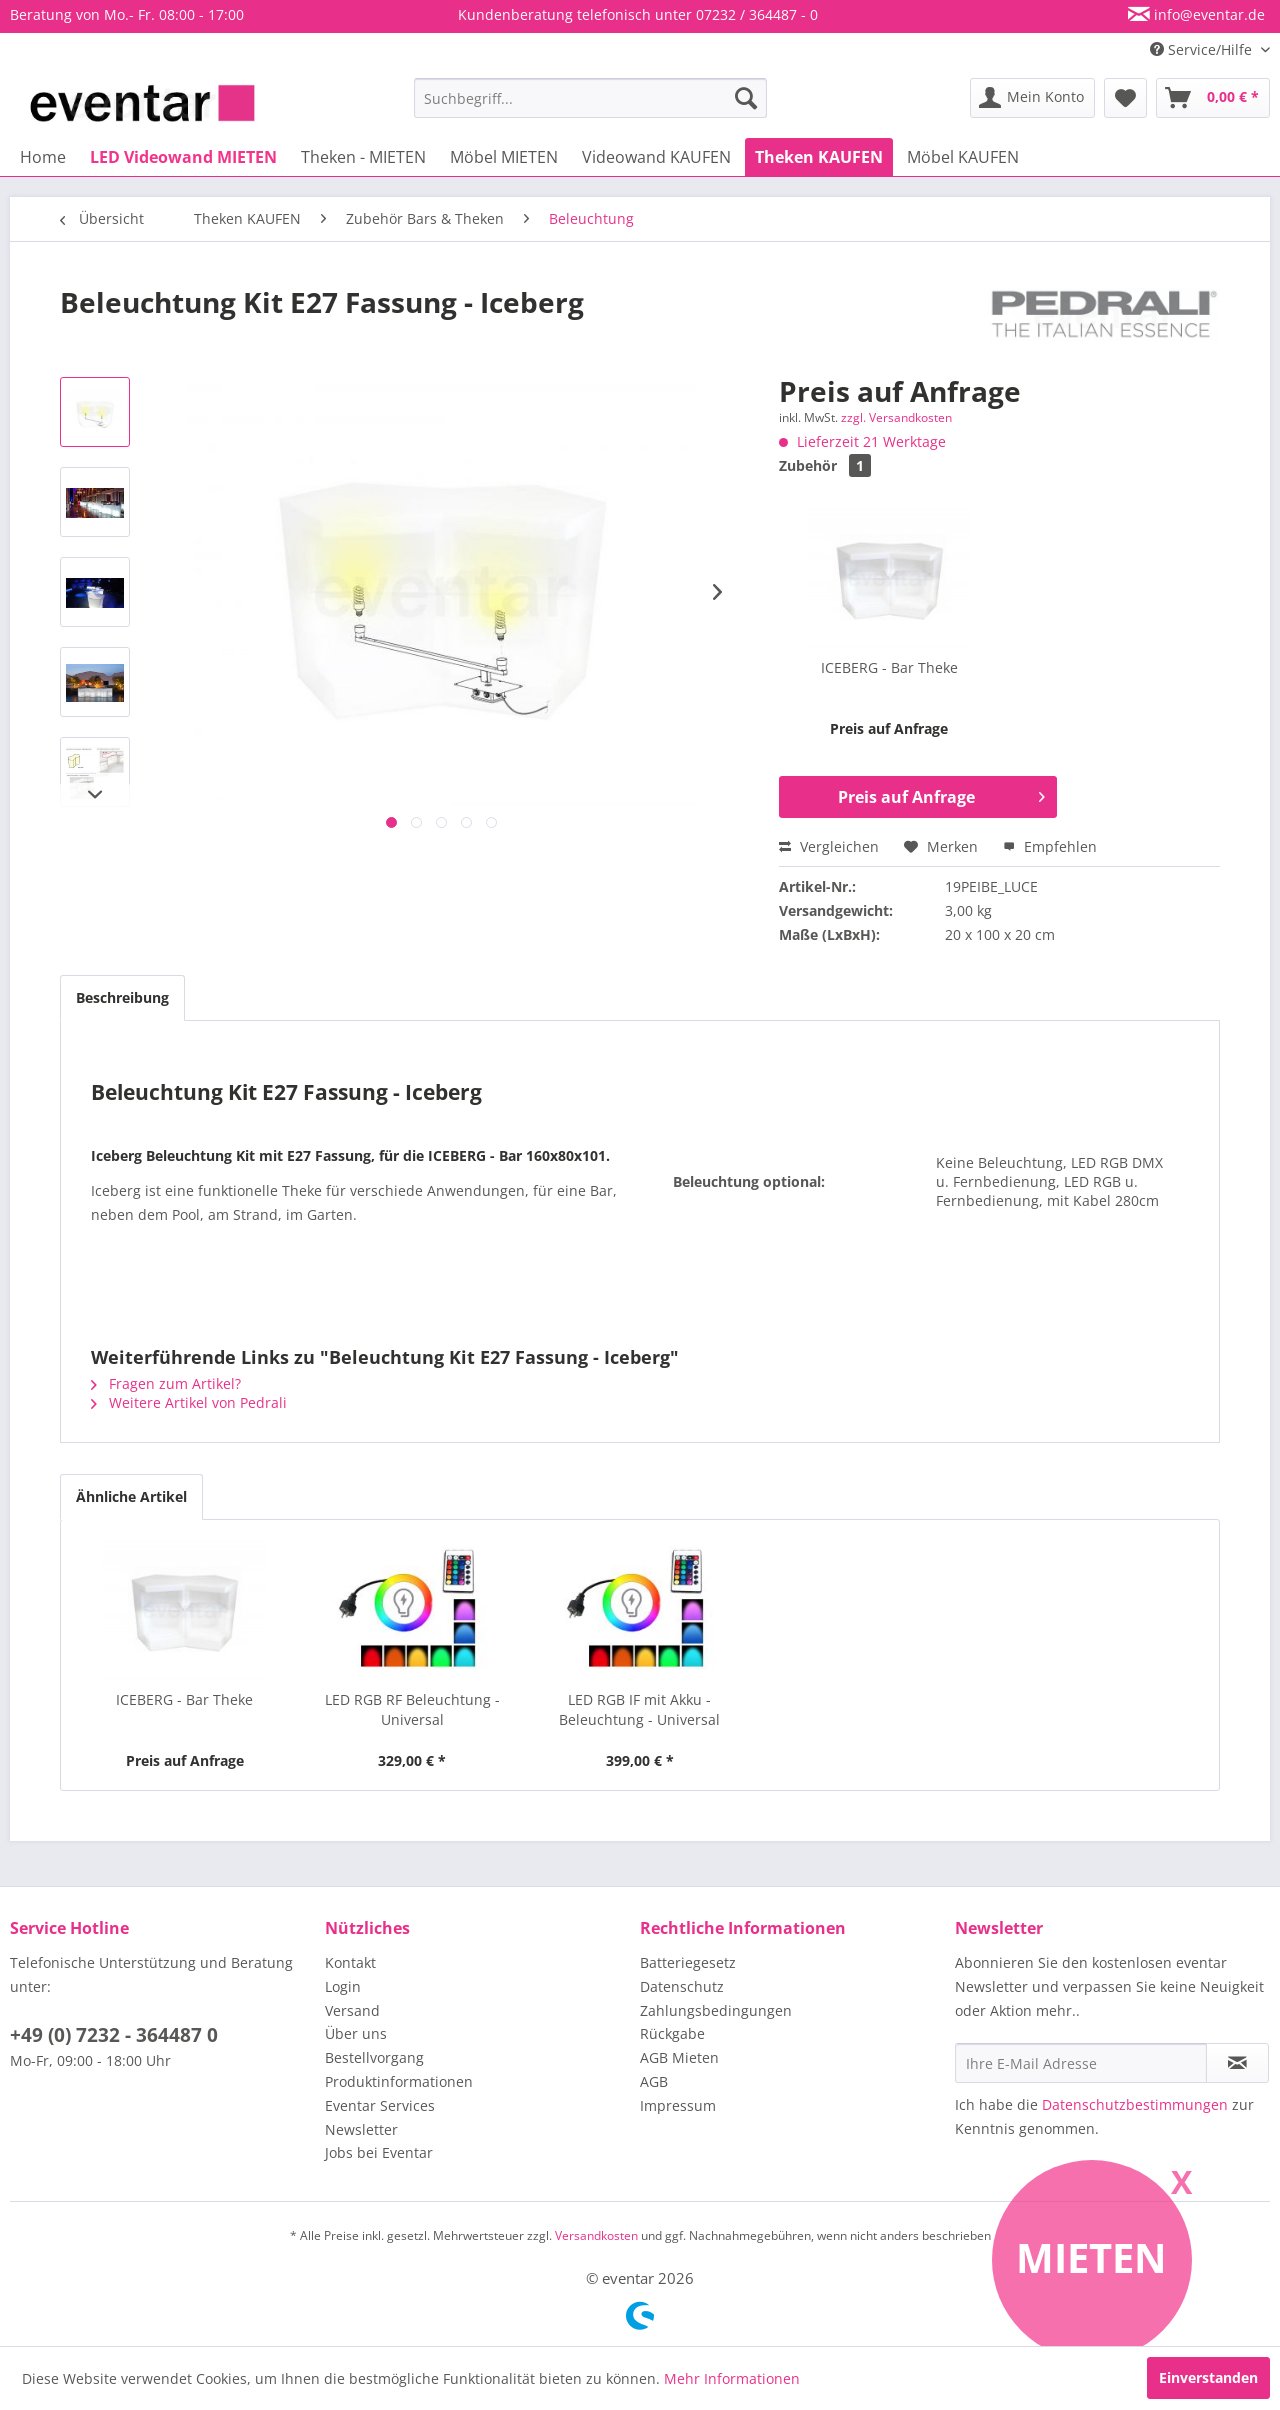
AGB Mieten (679, 2057)
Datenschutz (682, 1986)
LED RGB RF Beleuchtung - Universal (412, 1709)
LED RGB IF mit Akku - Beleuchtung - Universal (639, 1709)
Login (343, 1986)
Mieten (1091, 2257)
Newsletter (361, 2129)
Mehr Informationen (732, 2378)
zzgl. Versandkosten (896, 417)
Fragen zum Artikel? (166, 1383)
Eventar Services (380, 2105)
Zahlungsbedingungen (716, 2010)
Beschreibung (122, 997)
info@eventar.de (1207, 14)
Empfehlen (1050, 846)
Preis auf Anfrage (941, 794)
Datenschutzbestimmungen (1135, 2104)
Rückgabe (672, 2033)
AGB (654, 2081)
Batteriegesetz (688, 1962)
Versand (352, 2010)
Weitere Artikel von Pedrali (189, 1402)
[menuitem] (590, 98)
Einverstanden (1208, 2377)
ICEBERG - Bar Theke (889, 667)
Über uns (356, 2033)
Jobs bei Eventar (379, 2152)
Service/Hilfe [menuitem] (1203, 49)
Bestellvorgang (374, 2057)
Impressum (678, 2105)
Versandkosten (596, 2235)
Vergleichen (829, 846)
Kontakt (350, 1962)
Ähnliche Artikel (131, 1496)
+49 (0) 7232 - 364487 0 (114, 2035)
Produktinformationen (399, 2081)
